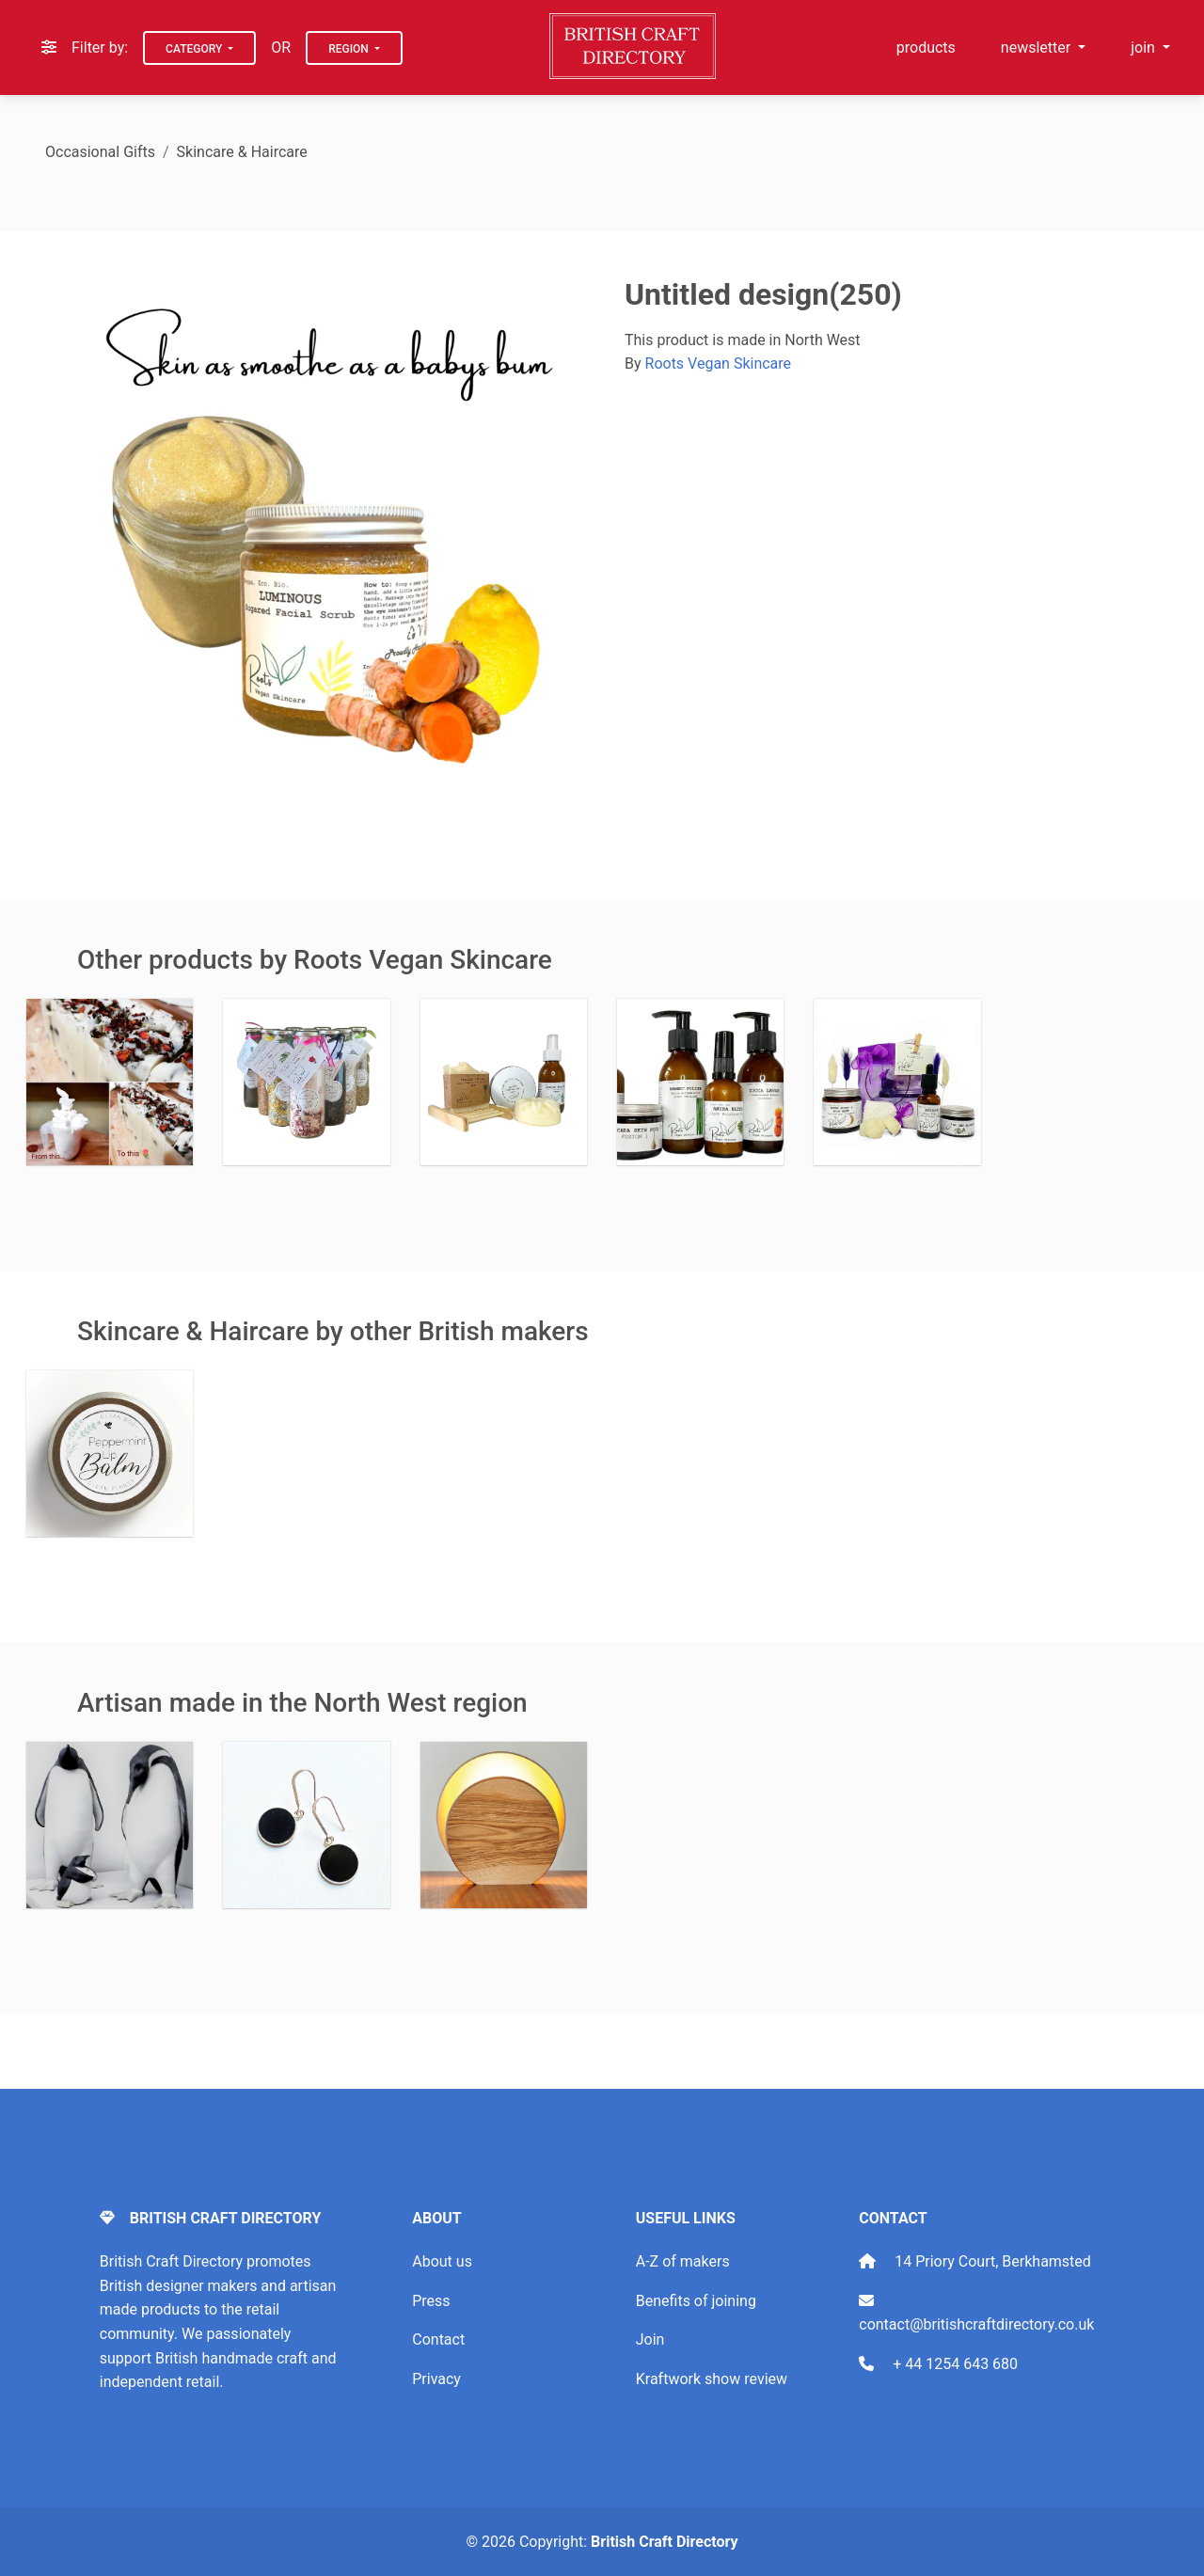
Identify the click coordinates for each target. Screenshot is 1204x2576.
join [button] (1145, 47)
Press (431, 2301)
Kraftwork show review (711, 2379)
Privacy (436, 2379)
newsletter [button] (1037, 47)
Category (195, 48)
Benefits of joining (696, 2301)
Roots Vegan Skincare (718, 363)
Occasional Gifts (100, 152)
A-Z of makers (683, 2261)
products (926, 47)
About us (442, 2261)
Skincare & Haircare (242, 152)
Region (350, 48)
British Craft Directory (664, 2542)
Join (650, 2339)
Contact (438, 2339)
